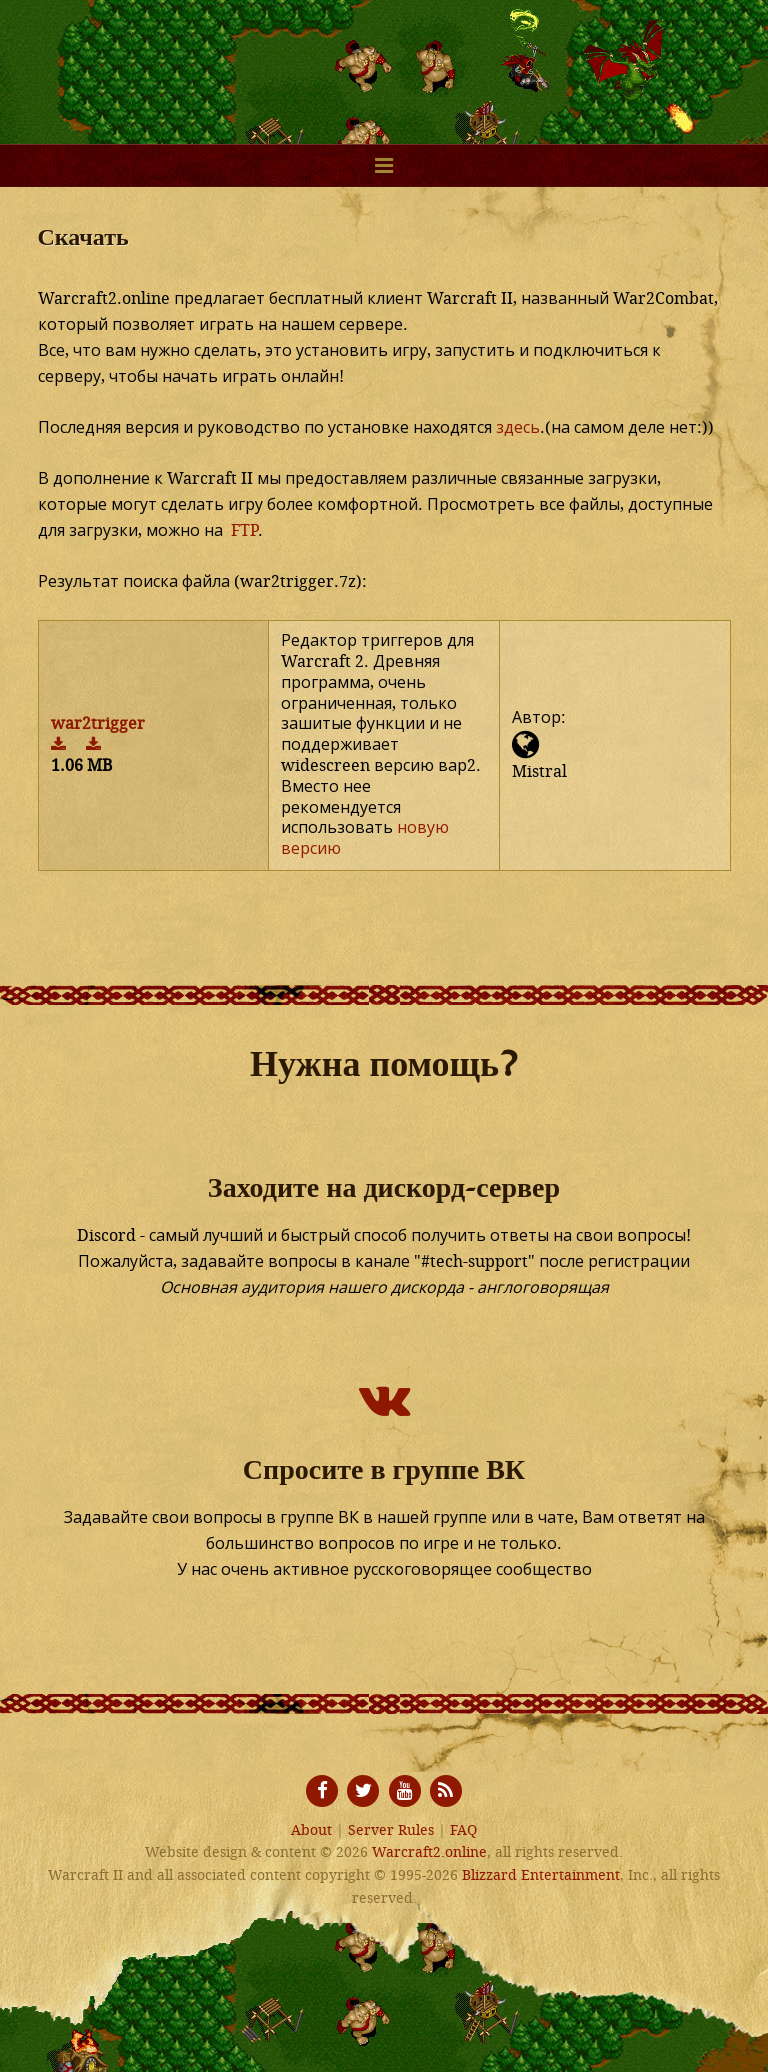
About (311, 1830)
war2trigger (98, 723)
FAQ (463, 1830)
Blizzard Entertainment (541, 1875)
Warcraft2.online (384, 60)
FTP (244, 530)
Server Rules (391, 1830)
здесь (518, 427)
